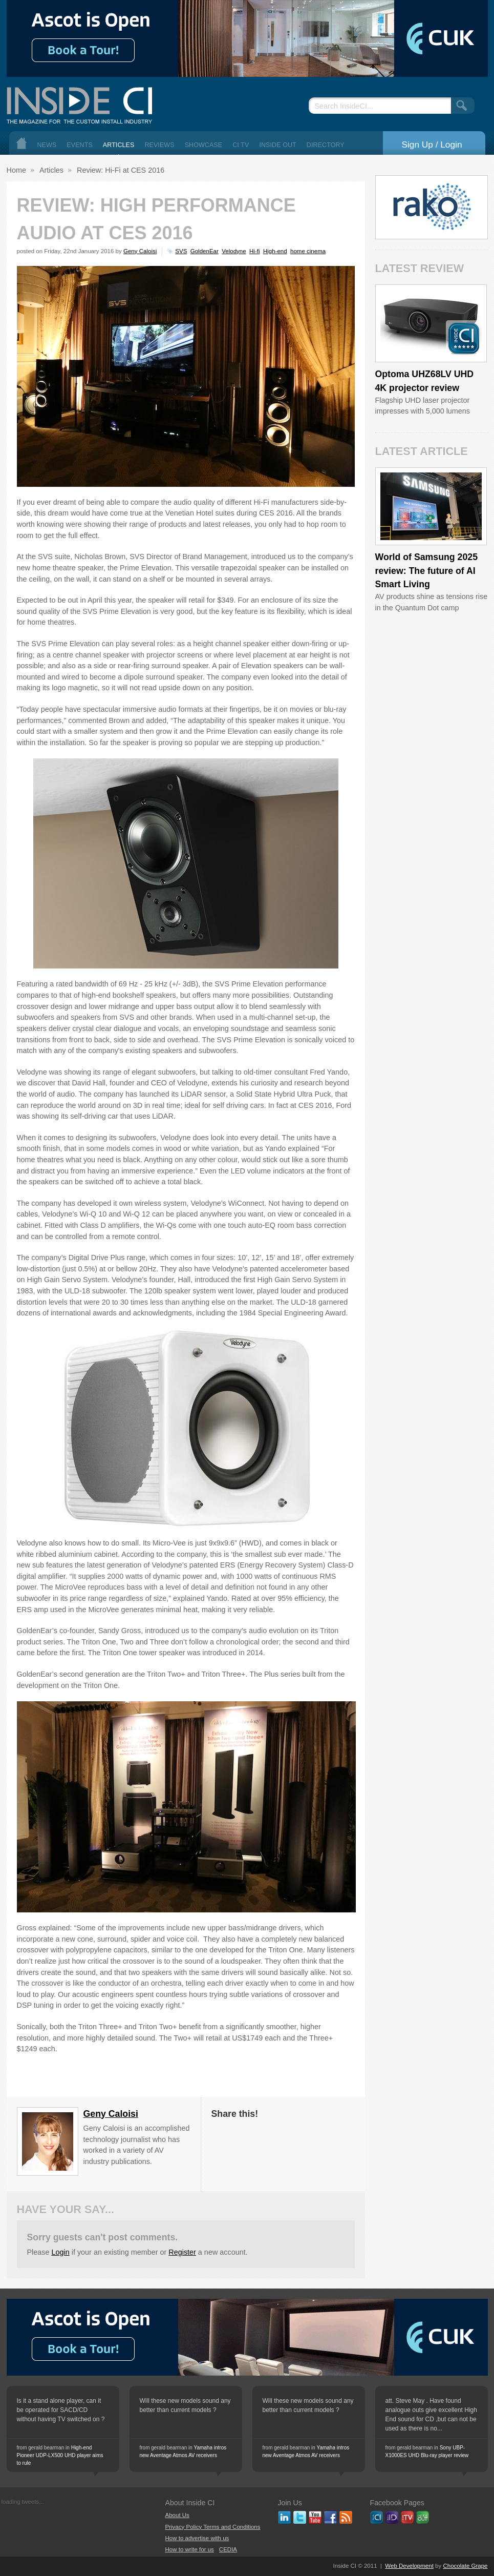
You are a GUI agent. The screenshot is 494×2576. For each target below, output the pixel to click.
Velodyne (234, 251)
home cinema (308, 251)
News (47, 145)
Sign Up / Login (431, 144)
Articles (119, 145)
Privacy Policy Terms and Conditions (213, 2527)
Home (21, 143)
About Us (177, 2515)
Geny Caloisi (140, 251)
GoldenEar (204, 251)
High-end (275, 251)
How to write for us (189, 2549)
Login (61, 2252)
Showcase (204, 145)
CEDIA (228, 2549)
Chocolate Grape (465, 2566)
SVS (181, 251)
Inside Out (277, 145)
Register (182, 2252)
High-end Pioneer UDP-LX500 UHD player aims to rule (60, 2455)
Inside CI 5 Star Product (464, 338)
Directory (326, 145)
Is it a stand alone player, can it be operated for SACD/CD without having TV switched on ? (61, 2410)
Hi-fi (254, 251)
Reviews (159, 145)
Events (80, 145)
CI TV (240, 145)
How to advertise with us (197, 2538)
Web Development (409, 2566)
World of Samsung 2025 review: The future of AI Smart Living (426, 570)
